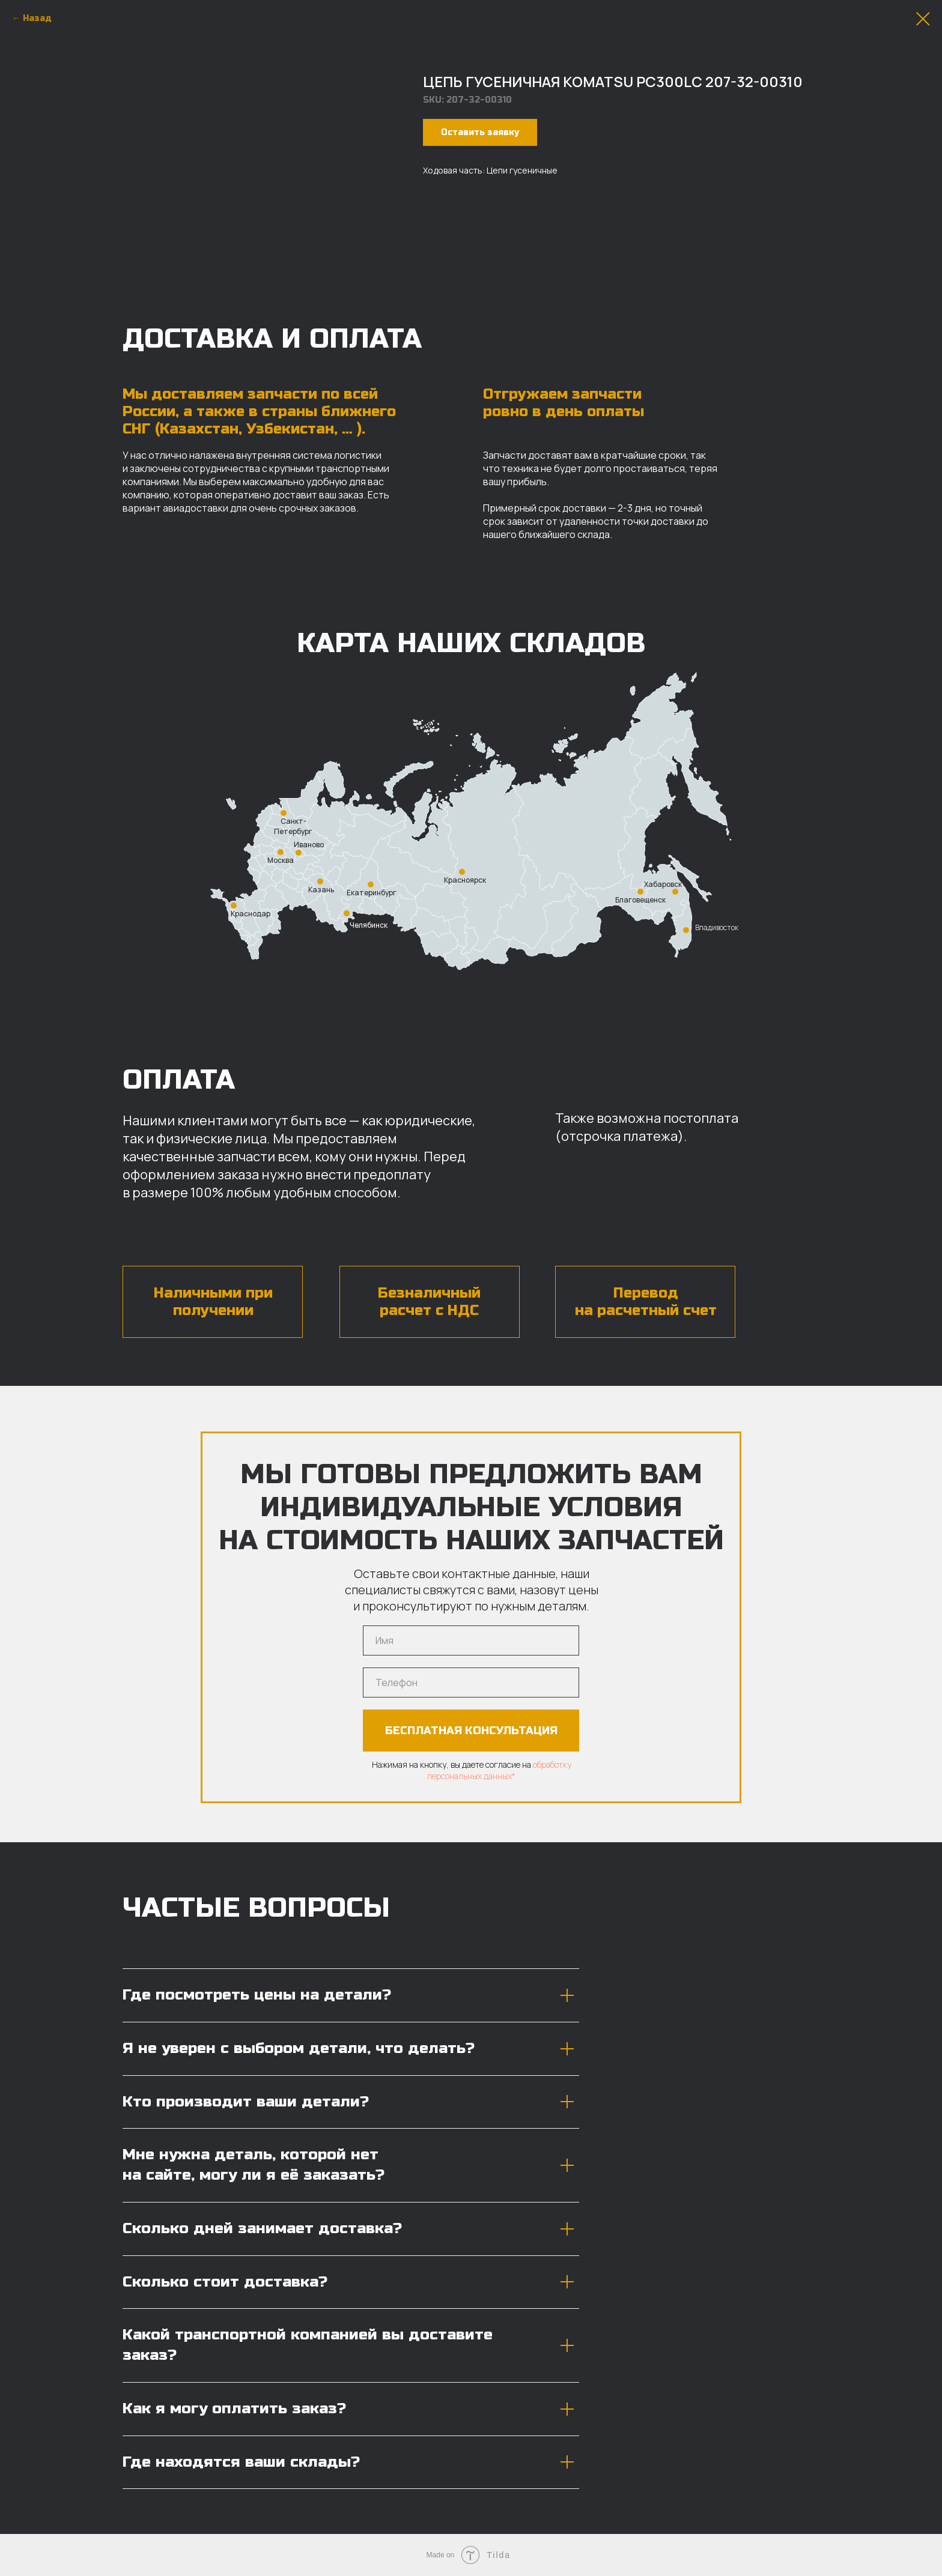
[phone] (471, 1682)
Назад (37, 18)
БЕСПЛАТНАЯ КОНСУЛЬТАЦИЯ (471, 1730)
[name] (471, 1640)
